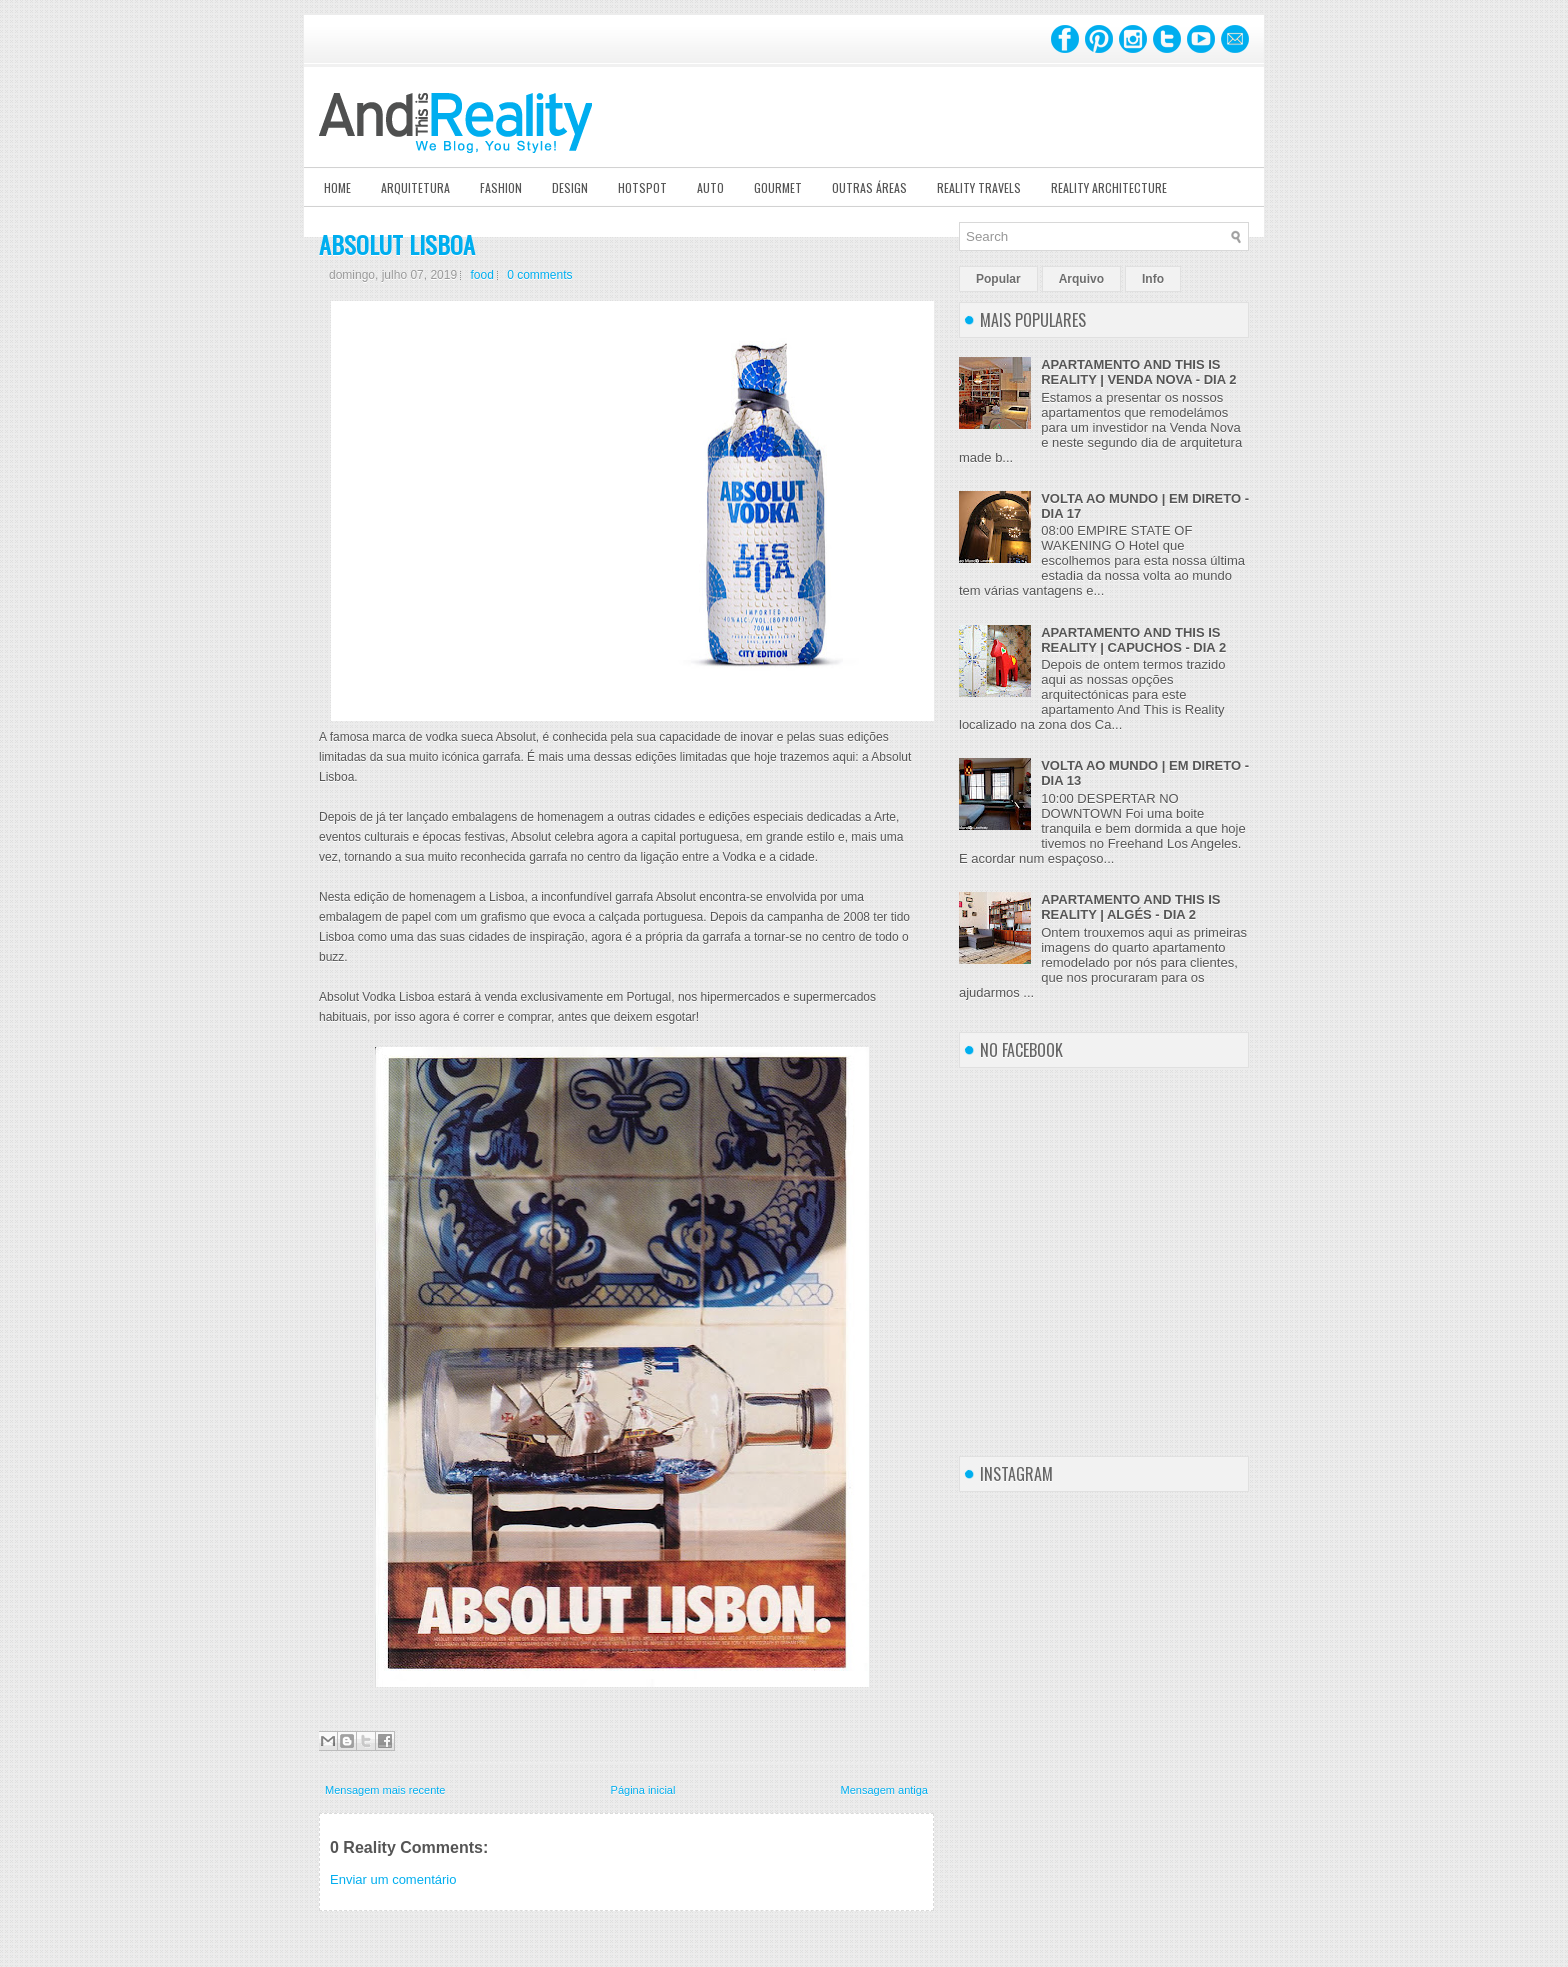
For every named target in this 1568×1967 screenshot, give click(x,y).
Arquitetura (415, 187)
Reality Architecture (1109, 187)
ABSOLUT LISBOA (397, 244)
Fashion (501, 187)
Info (1153, 279)
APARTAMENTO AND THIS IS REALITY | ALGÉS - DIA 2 (1130, 907)
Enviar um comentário (393, 1879)
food (481, 275)
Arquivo (1081, 279)
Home (337, 187)
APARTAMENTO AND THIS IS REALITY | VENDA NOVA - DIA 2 (1138, 372)
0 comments (539, 275)
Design (570, 187)
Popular (998, 279)
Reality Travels (979, 187)
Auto (710, 187)
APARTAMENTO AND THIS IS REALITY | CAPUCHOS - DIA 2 (1133, 640)
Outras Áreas (869, 187)
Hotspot (642, 187)
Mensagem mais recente (385, 1790)
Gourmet (778, 187)
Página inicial (643, 1790)
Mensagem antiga (884, 1790)
